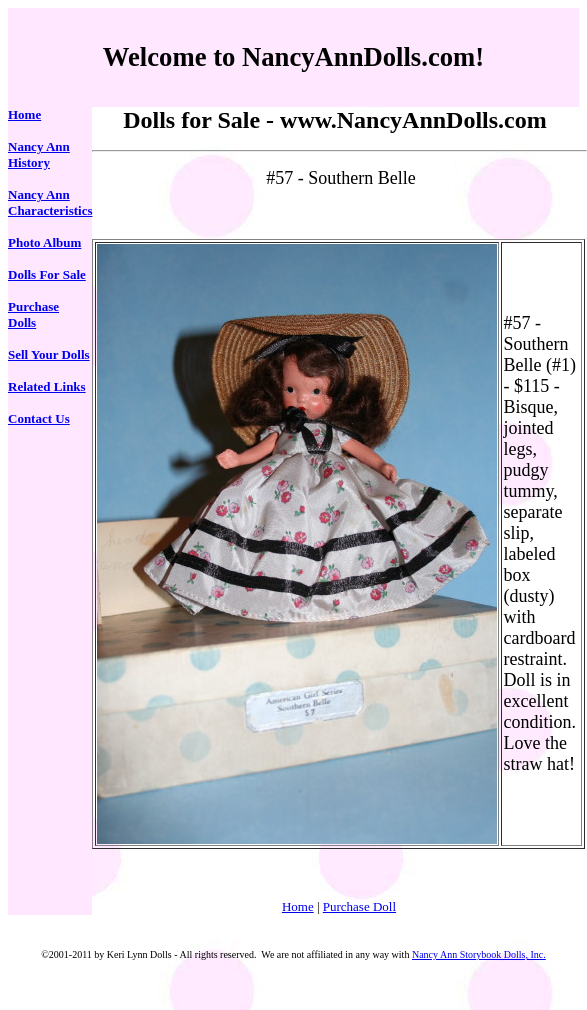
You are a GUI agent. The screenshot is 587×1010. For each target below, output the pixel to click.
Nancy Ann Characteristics (50, 202)
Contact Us (39, 418)
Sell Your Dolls (49, 354)
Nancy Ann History (39, 154)
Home (24, 114)
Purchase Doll (359, 906)
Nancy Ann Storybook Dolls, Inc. (479, 954)
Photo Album (44, 242)
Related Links (47, 386)
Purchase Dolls (33, 314)
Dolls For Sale (47, 274)
